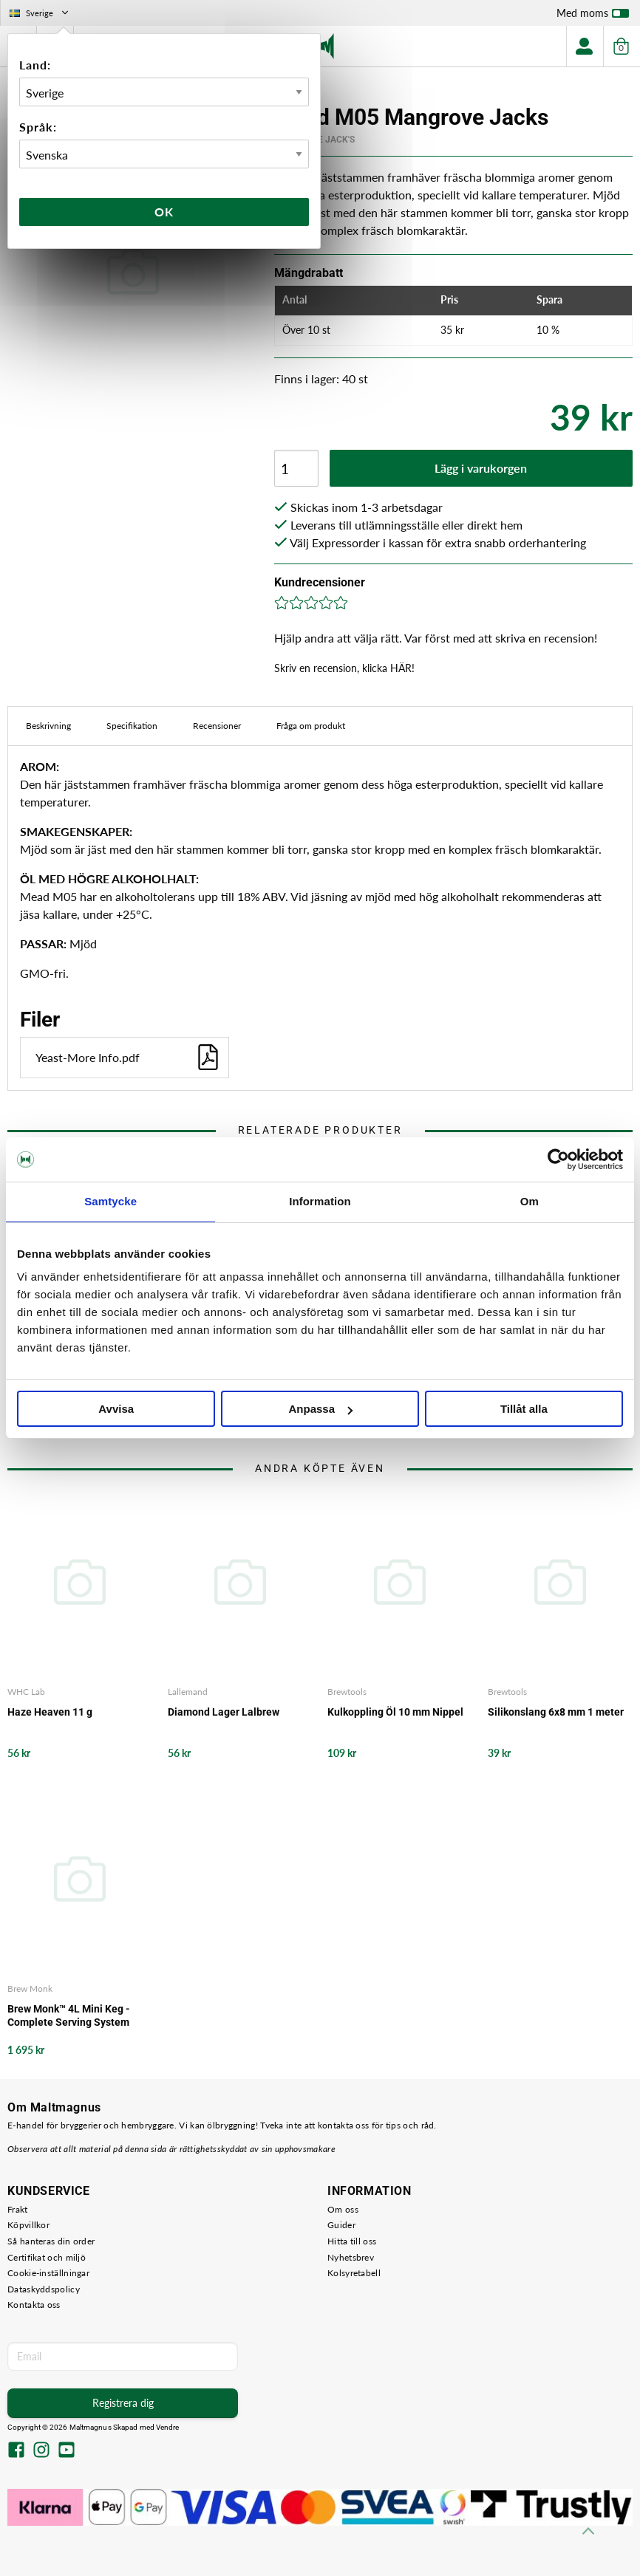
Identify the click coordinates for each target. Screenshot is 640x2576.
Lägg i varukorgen (481, 468)
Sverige (40, 12)
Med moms (592, 16)
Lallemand (188, 1691)
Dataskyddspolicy (43, 2289)
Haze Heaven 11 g (49, 1712)
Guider (341, 2224)
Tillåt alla (524, 1408)
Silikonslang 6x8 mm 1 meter (556, 1712)
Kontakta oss (34, 2304)
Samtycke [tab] (110, 1201)
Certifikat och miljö (46, 2257)
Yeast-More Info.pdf (128, 1057)
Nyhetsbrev (350, 2257)
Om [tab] (529, 1201)
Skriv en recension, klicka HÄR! (344, 668)
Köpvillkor (28, 2224)
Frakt (17, 2209)
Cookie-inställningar (48, 2272)
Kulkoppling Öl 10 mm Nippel (395, 1712)
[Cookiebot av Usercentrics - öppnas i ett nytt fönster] (558, 1159)
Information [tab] (320, 1201)
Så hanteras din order (51, 2241)
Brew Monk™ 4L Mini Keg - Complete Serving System (68, 2015)
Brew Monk (29, 1988)
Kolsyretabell (354, 2272)
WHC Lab (26, 1691)
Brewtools (347, 1691)
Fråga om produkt (310, 725)
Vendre (168, 2427)
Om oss (342, 2209)
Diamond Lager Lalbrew (223, 1712)
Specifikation (131, 725)
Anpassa (320, 1408)
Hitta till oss (351, 2241)
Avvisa (116, 1408)
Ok (164, 212)
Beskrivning (48, 725)
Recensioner (217, 725)
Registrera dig (123, 2403)
